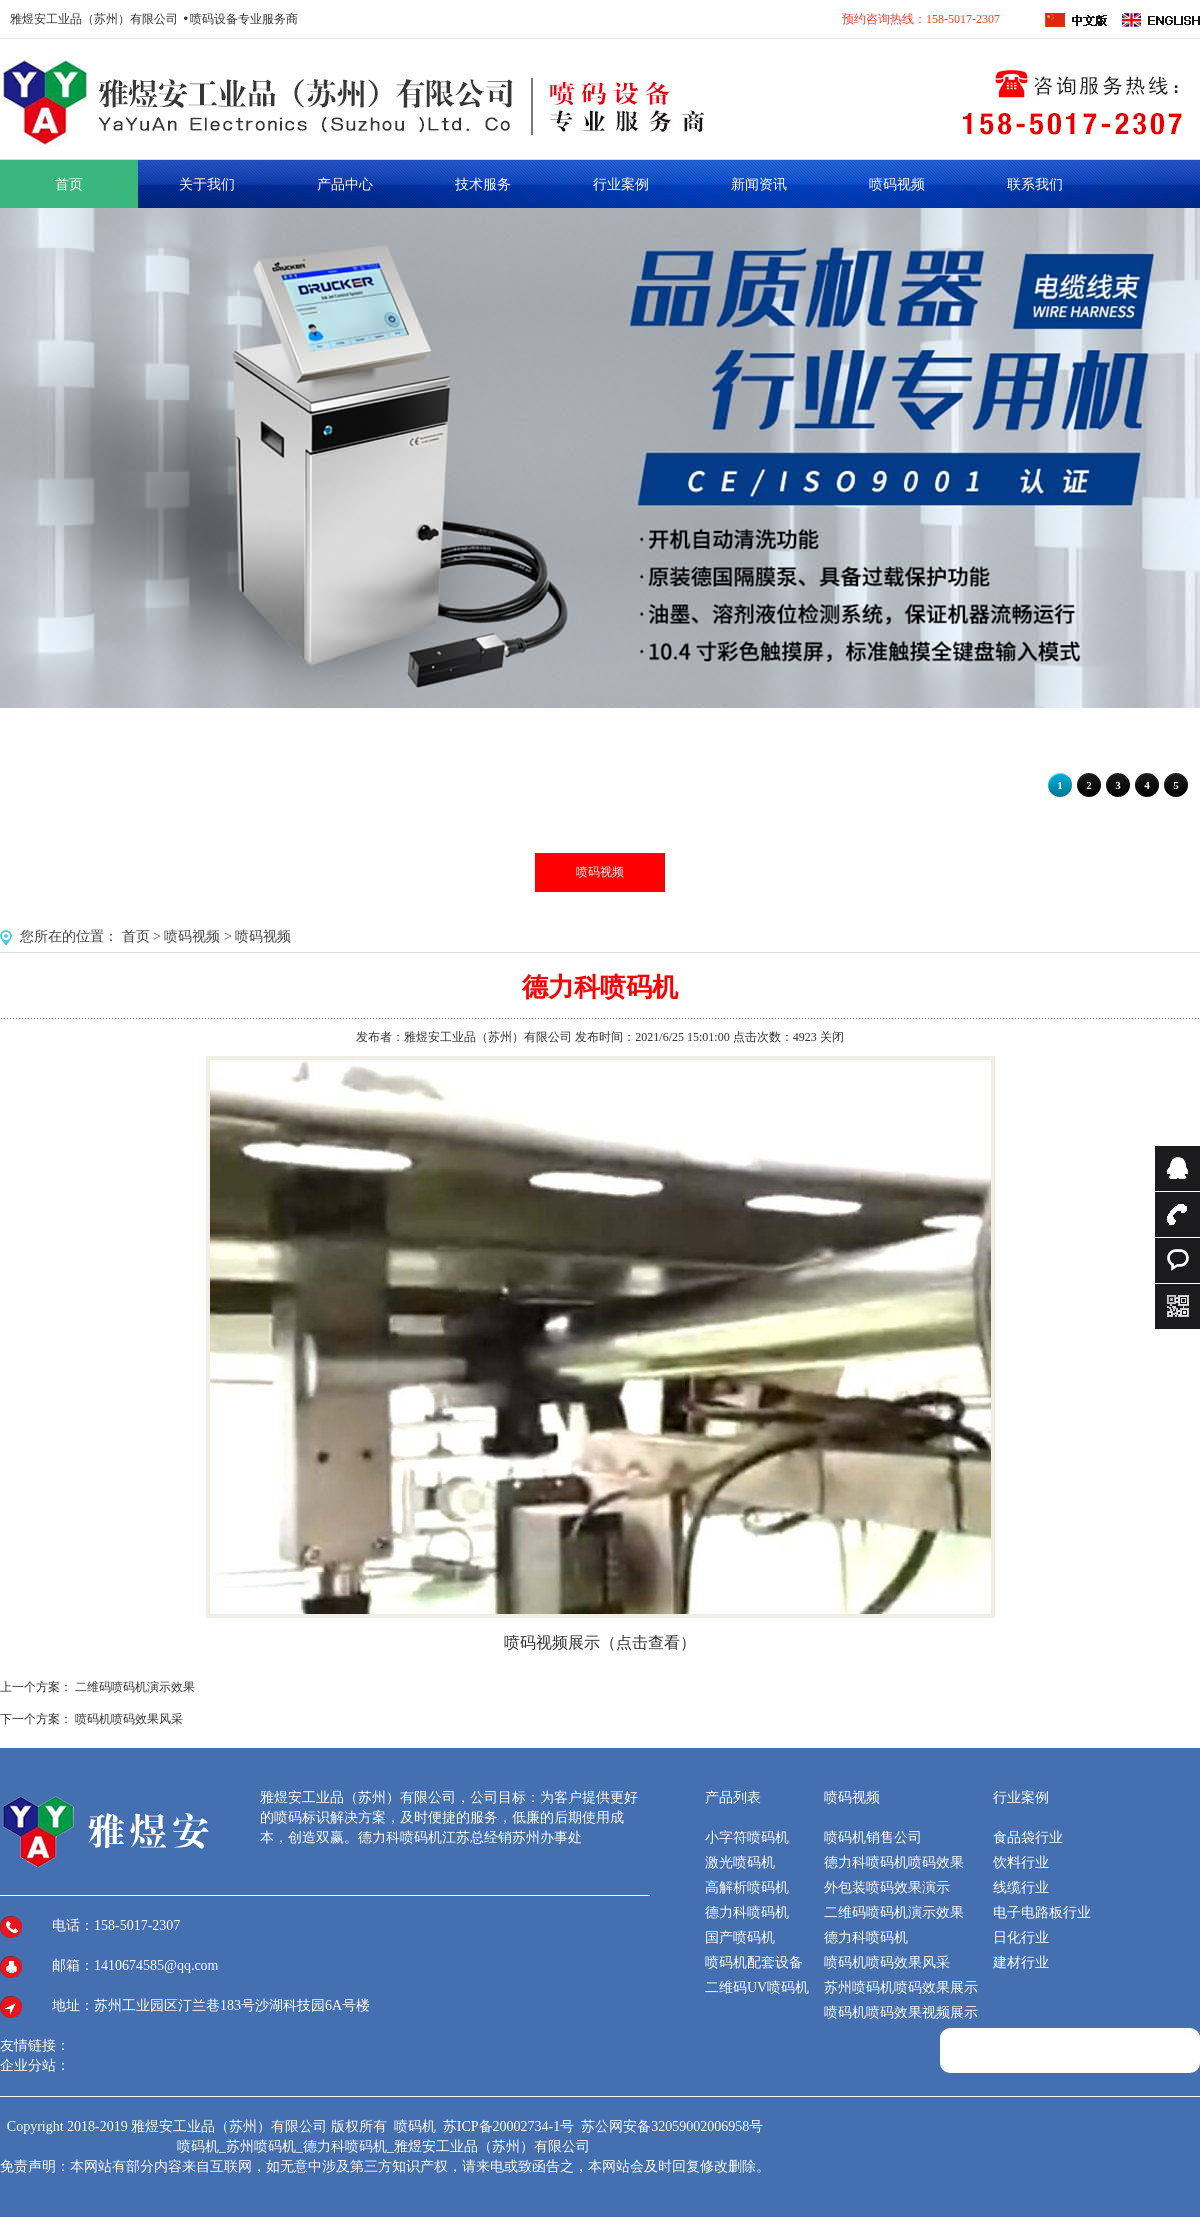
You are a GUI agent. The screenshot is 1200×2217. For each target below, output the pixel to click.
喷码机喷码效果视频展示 (901, 2012)
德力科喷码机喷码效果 (894, 1862)
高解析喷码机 (747, 1887)
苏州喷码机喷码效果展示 (901, 1987)
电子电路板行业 (1042, 1912)
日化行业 (1021, 1937)
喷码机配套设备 (754, 1962)
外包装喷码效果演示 (887, 1887)
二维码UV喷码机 (757, 1987)
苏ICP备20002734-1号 (510, 2126)
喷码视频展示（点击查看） (600, 1642)
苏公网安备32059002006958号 (672, 2126)
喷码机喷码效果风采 (129, 1719)
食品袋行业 (1028, 1837)
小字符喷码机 (747, 1837)
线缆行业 (1021, 1887)
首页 (136, 936)
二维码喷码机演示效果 (135, 1687)
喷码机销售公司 (873, 1837)
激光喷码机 (740, 1862)
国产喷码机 (740, 1937)
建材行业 (1021, 1962)
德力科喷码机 (747, 1912)
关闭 (832, 1037)
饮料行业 (1021, 1862)
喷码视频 (600, 872)
